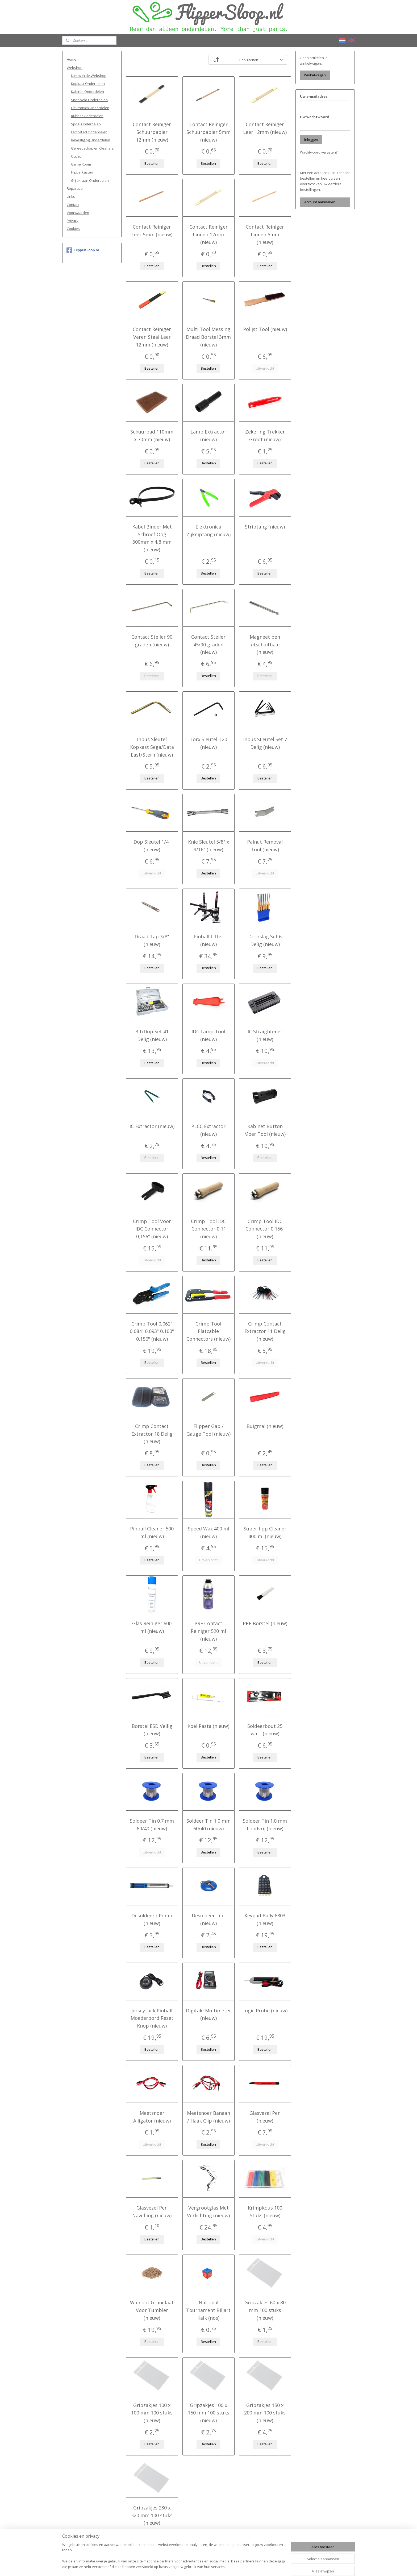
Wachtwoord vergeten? (318, 152)
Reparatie (75, 188)
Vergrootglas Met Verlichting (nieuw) (208, 2212)
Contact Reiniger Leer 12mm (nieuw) (265, 128)
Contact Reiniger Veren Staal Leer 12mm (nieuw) (152, 337)
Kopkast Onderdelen (88, 83)
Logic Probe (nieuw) (265, 2010)
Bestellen (152, 163)
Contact (73, 204)
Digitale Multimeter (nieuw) (208, 2014)
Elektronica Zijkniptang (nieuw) (208, 530)
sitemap (189, 2566)
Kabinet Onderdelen (87, 91)
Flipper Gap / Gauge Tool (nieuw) (208, 1430)
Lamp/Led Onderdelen (89, 132)
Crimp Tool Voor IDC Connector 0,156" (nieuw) (152, 1229)
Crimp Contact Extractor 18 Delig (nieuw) (152, 1434)
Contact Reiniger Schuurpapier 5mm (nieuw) (208, 132)
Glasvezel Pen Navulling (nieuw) (152, 2212)
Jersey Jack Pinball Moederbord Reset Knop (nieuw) (152, 2018)
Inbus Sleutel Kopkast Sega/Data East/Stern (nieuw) (152, 747)
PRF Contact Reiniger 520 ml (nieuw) (208, 1631)
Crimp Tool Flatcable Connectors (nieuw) (208, 1331)
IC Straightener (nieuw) (265, 1035)
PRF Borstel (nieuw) (265, 1623)
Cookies (73, 228)
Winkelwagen (315, 75)
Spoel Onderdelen (86, 124)
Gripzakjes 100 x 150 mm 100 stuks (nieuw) (208, 2413)
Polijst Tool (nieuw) (265, 329)
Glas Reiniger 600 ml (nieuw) (152, 1627)
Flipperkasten (82, 172)
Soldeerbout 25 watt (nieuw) (265, 1730)
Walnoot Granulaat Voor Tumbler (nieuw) (152, 2310)
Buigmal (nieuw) (265, 1426)
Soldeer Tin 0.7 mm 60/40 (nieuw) (152, 1825)
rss (200, 2566)
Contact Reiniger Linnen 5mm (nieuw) (265, 234)
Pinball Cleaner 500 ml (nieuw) (152, 1532)
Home (71, 59)
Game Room (81, 164)
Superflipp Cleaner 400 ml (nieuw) (265, 1532)
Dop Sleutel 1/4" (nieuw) (152, 846)
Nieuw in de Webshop (88, 75)
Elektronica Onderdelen (90, 107)
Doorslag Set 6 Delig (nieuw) (265, 940)
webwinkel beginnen (221, 2566)
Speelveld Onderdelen (89, 99)
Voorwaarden (78, 212)
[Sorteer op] (248, 59)
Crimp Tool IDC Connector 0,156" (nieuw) (265, 1229)
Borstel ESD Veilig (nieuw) (152, 1730)
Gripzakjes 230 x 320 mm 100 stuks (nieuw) (152, 2515)
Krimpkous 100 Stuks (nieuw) (265, 2212)
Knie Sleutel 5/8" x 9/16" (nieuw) (208, 846)
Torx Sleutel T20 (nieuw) (208, 743)
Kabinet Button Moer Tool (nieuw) (265, 1130)
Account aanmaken (319, 202)
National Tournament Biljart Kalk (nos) (208, 2310)
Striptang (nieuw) (265, 526)
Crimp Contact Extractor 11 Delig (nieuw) (265, 1331)
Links (71, 196)
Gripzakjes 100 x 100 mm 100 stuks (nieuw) (152, 2413)
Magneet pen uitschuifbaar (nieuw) (265, 644)
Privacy (72, 220)
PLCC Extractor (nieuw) (208, 1130)
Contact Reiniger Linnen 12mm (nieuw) (208, 234)
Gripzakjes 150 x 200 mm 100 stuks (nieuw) (265, 2413)
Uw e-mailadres (313, 96)
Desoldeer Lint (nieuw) (208, 1919)
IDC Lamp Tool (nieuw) (208, 1035)
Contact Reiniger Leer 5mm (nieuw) (151, 231)
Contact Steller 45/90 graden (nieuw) (208, 644)
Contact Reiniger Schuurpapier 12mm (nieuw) (152, 132)
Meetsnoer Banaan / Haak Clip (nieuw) (208, 2117)
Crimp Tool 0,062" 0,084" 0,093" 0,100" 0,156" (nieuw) (152, 1331)
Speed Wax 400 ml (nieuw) (208, 1532)
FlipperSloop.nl (82, 250)
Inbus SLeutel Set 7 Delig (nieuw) (265, 743)
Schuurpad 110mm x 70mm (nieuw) (151, 435)
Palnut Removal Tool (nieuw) (265, 846)
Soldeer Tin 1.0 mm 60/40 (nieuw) (208, 1825)
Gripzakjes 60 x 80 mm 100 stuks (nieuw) (265, 2310)
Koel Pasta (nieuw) (208, 1726)
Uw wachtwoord (314, 116)
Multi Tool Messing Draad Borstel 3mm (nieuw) (208, 337)
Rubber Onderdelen (87, 115)
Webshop (74, 67)
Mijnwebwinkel (267, 2566)
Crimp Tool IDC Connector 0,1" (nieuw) (208, 1229)
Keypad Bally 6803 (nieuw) (265, 1919)
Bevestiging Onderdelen (90, 140)
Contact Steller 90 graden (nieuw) (151, 641)
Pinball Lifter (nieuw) (208, 940)
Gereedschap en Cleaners (92, 148)
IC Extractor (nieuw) (152, 1126)
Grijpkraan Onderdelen (90, 180)
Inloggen (311, 139)
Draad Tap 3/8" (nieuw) (152, 940)
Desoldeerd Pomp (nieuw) (151, 1919)
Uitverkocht (265, 368)
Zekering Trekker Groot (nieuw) (265, 435)
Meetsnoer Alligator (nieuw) (152, 2117)
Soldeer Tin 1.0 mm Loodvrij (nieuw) (265, 1825)
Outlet (76, 156)
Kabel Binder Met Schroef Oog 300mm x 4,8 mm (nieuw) (152, 538)
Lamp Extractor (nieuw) (208, 435)
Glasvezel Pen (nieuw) (265, 2117)
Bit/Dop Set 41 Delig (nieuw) (152, 1035)
